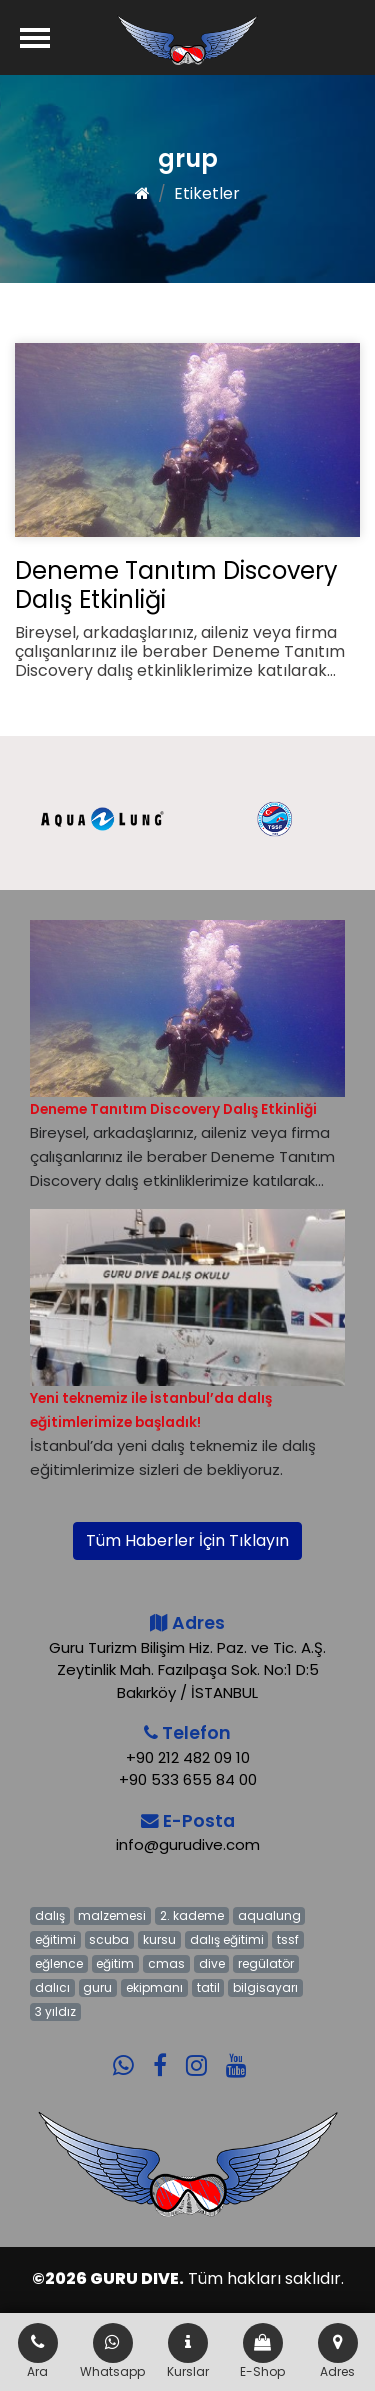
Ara (38, 2351)
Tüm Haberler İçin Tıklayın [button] (187, 1540)
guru (97, 1987)
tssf (288, 1939)
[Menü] (35, 37)
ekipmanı (154, 1987)
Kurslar (188, 2351)
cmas (166, 1963)
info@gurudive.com (188, 1844)
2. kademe (192, 1915)
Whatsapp (112, 2351)
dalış (50, 1915)
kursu (159, 1939)
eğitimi (55, 1939)
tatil (208, 1987)
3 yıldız (55, 2011)
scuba (109, 1939)
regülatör (266, 1963)
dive (212, 1963)
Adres (338, 2351)
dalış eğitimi (227, 1939)
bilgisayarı (265, 1987)
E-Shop (262, 2351)
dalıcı (52, 1987)
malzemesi (112, 1915)
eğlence (59, 1963)
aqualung (269, 1915)
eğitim (115, 1963)
